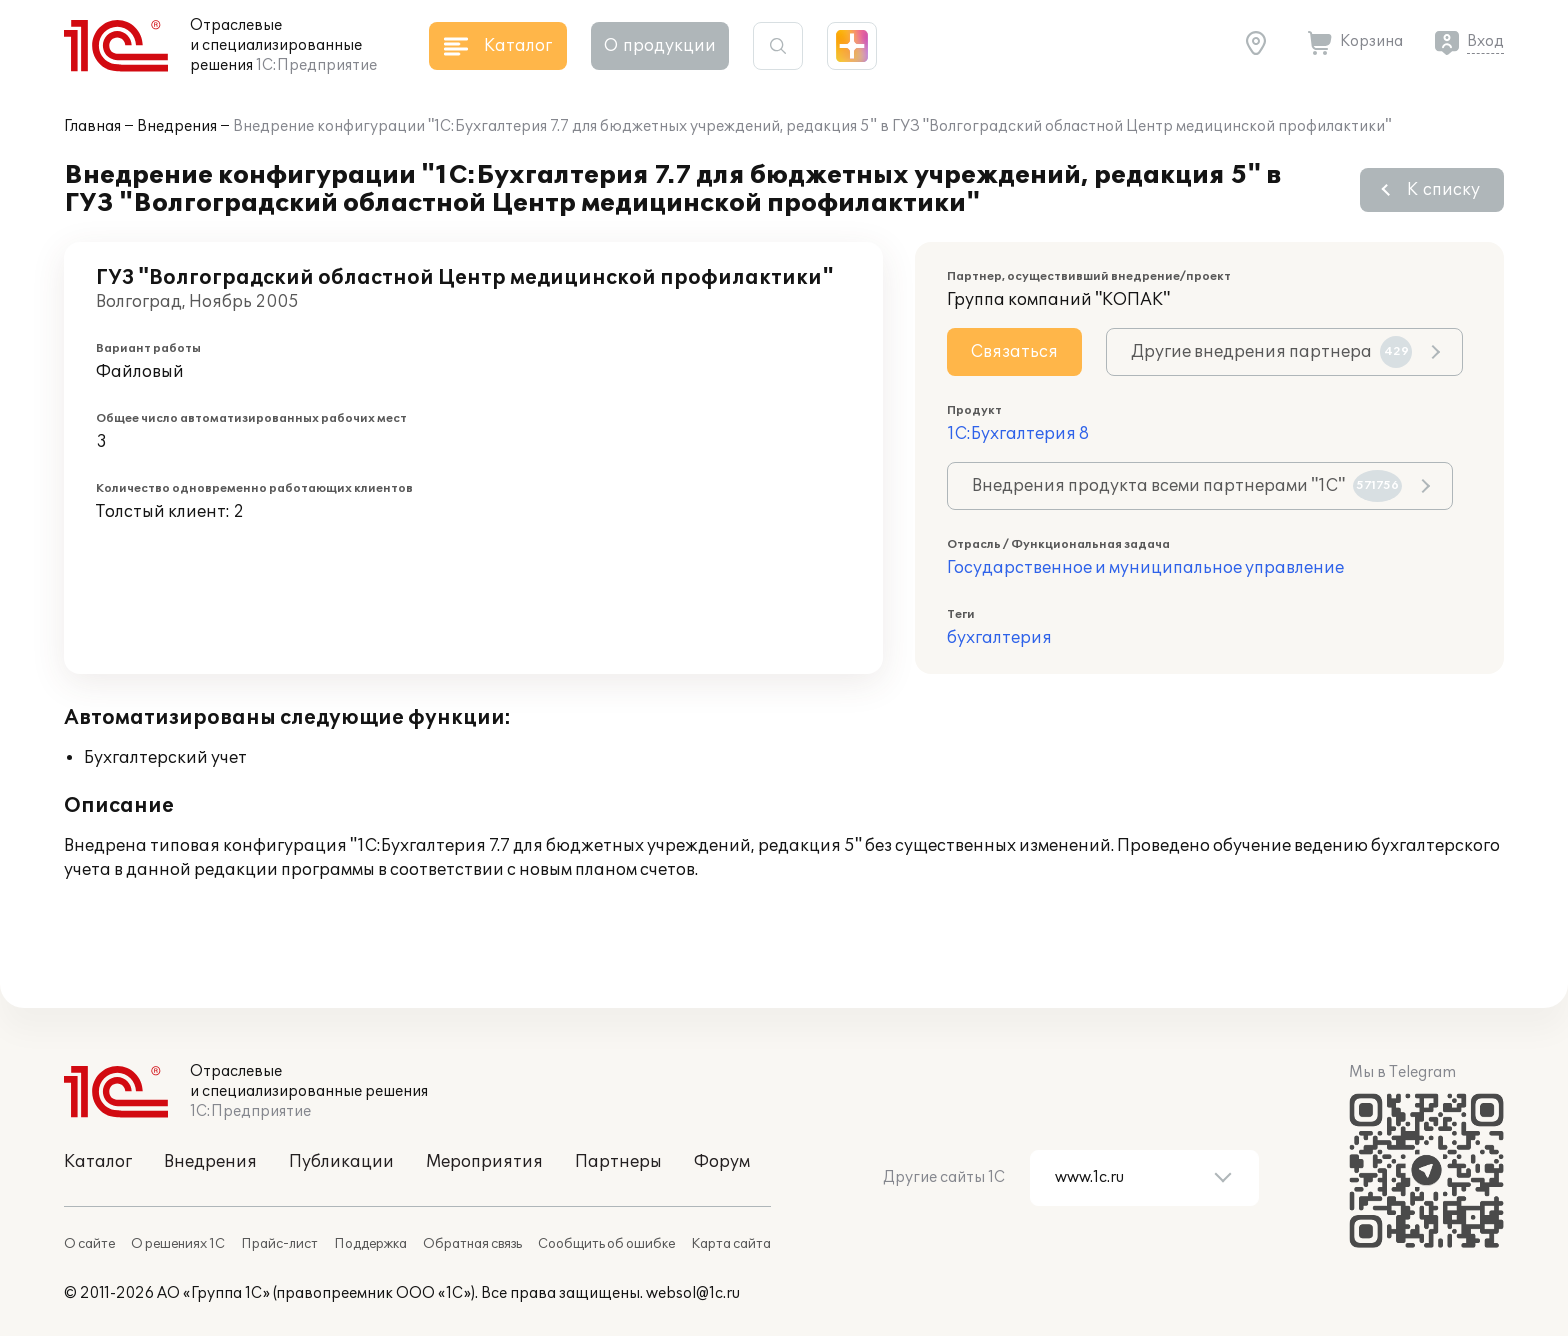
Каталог (98, 1162)
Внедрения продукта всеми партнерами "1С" (1187, 486)
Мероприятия (484, 1162)
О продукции (660, 46)
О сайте (89, 1244)
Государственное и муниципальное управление (1145, 568)
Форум (722, 1162)
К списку (1443, 190)
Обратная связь (472, 1244)
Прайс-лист (279, 1244)
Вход (1485, 41)
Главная (92, 126)
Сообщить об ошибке (606, 1244)
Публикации (341, 1162)
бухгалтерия (999, 638)
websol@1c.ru (693, 1293)
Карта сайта (731, 1244)
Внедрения (177, 126)
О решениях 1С (178, 1244)
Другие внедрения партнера (1271, 352)
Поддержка (370, 1244)
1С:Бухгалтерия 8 (1018, 434)
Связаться (1014, 352)
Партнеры (618, 1162)
